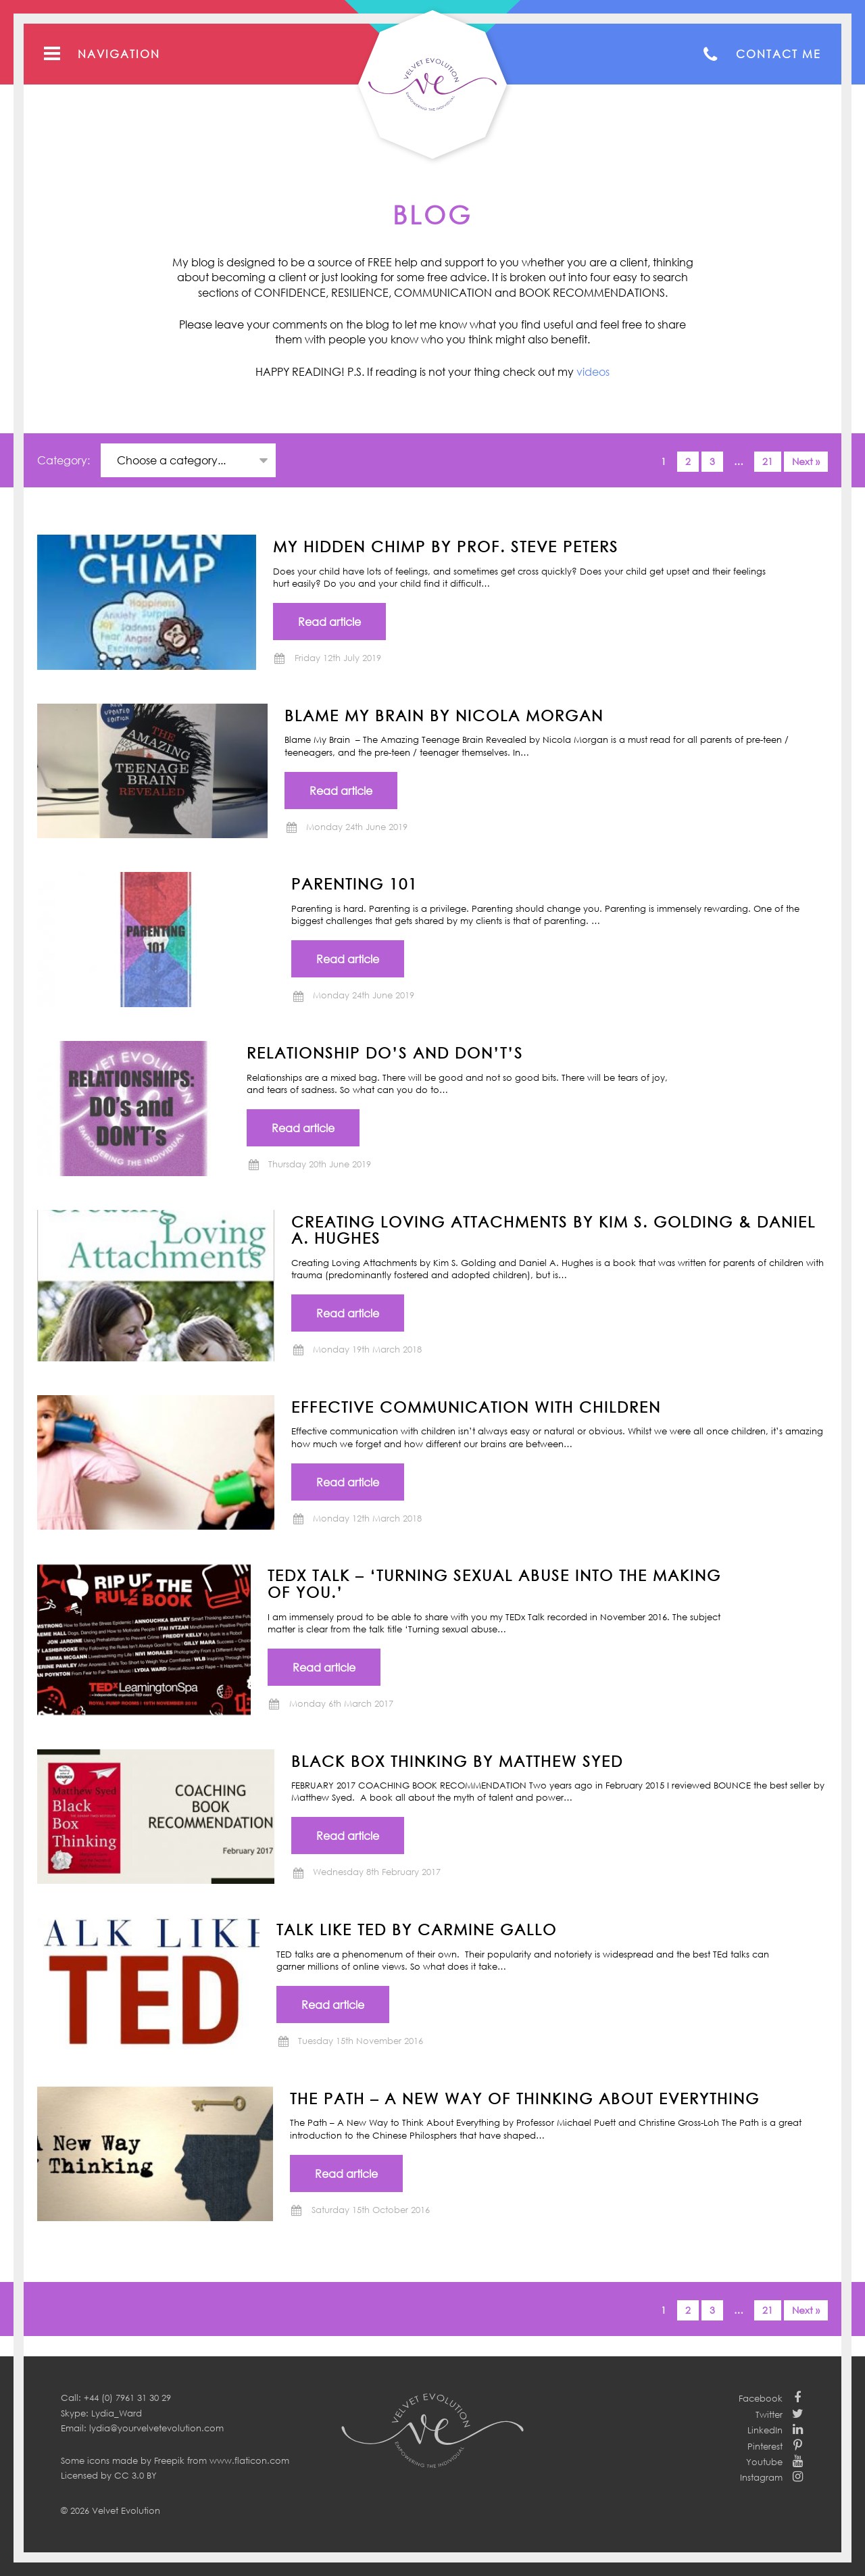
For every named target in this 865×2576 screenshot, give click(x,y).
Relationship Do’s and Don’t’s (385, 1052)
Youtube (764, 2461)
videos (593, 372)
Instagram (761, 2477)
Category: (65, 460)
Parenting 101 (354, 883)
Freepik (169, 2460)
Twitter (769, 2414)
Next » (806, 461)
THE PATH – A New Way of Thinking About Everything (525, 2098)
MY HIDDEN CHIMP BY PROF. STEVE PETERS (445, 546)
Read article (329, 622)
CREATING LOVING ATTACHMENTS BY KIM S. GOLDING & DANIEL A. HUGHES (553, 1230)
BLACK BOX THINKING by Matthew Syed (457, 1760)
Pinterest (765, 2446)
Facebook (761, 2398)
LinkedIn (765, 2430)
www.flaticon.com (249, 2460)
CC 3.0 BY (135, 2475)
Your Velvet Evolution (432, 84)
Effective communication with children (476, 1406)
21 (767, 461)
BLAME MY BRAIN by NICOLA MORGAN (444, 715)
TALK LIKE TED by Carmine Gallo (416, 1929)
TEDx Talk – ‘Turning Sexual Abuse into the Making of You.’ (494, 1583)
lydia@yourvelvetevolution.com (156, 2428)
